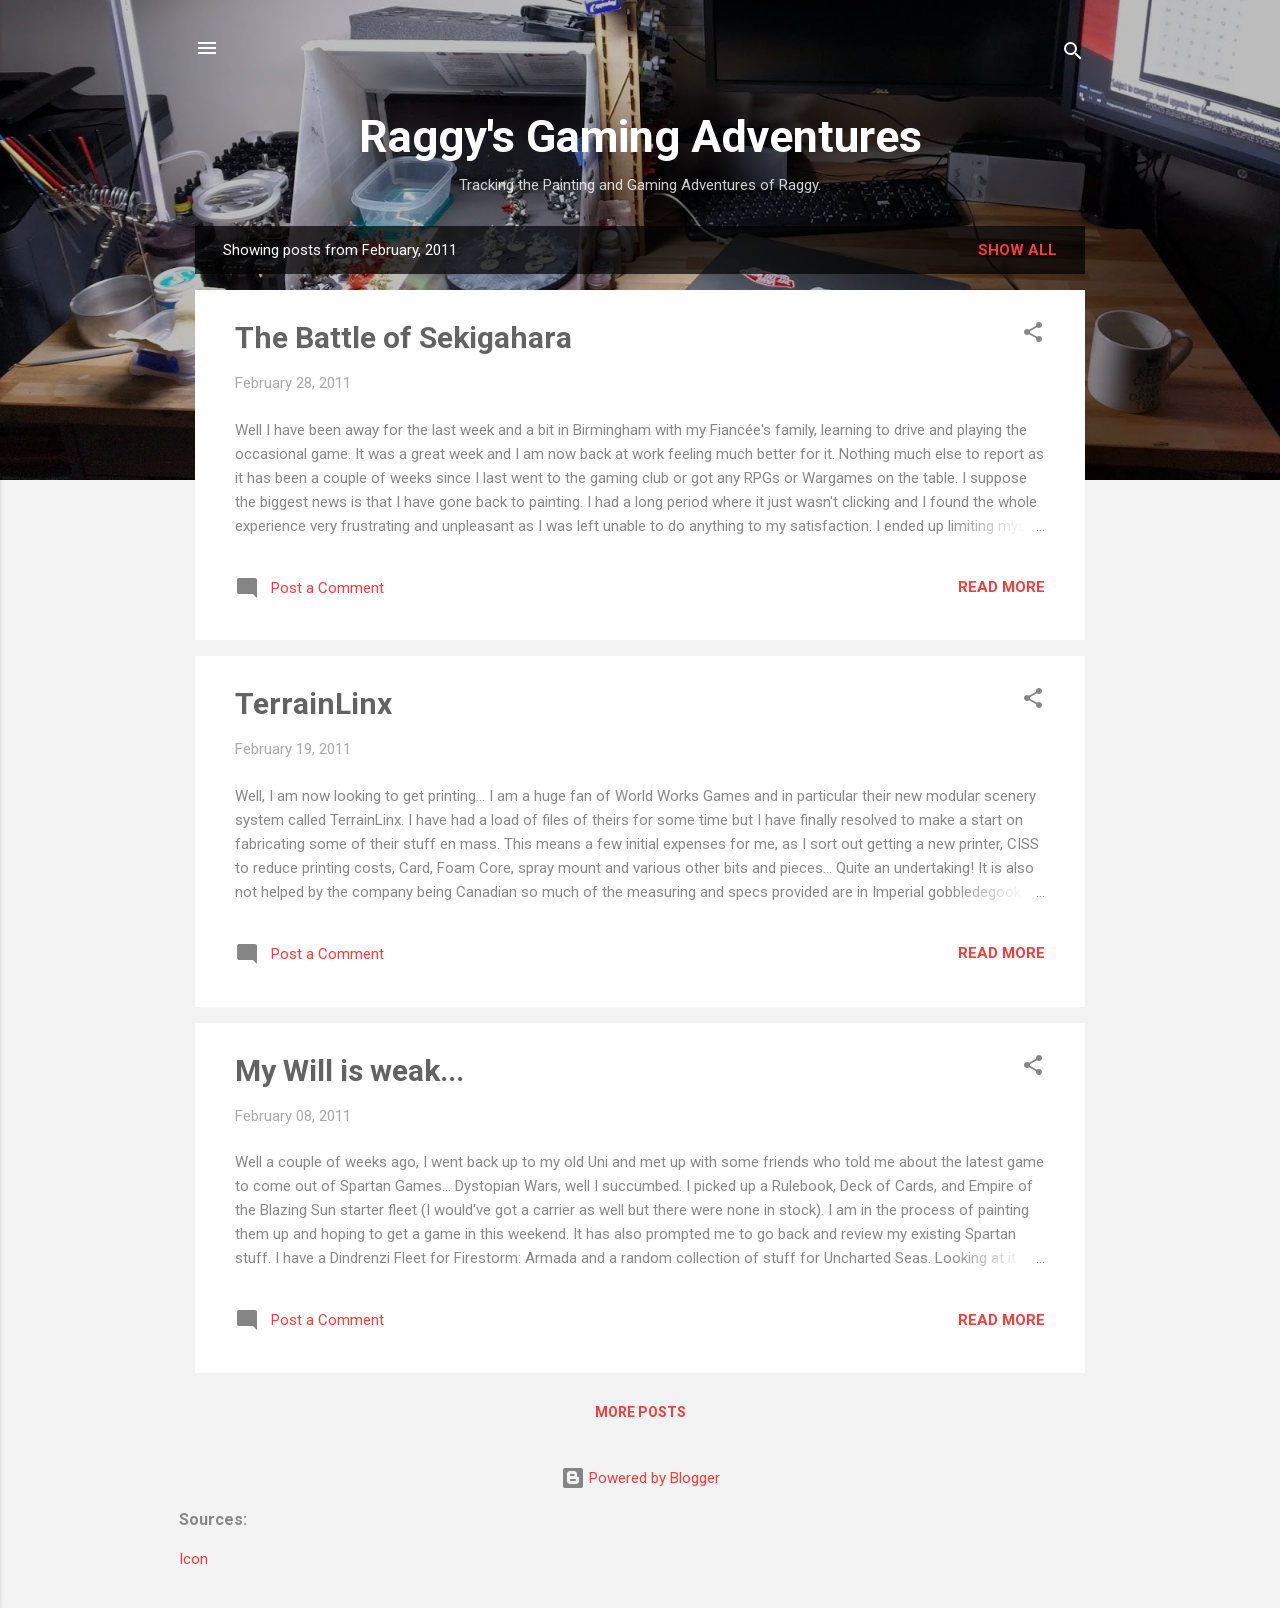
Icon (193, 1559)
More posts (640, 1412)
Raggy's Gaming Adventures (640, 136)
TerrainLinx (313, 703)
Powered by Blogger (640, 1478)
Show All (1017, 250)
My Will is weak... (349, 1070)
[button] (1033, 335)
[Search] (1073, 54)
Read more (1001, 587)
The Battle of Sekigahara (403, 337)
